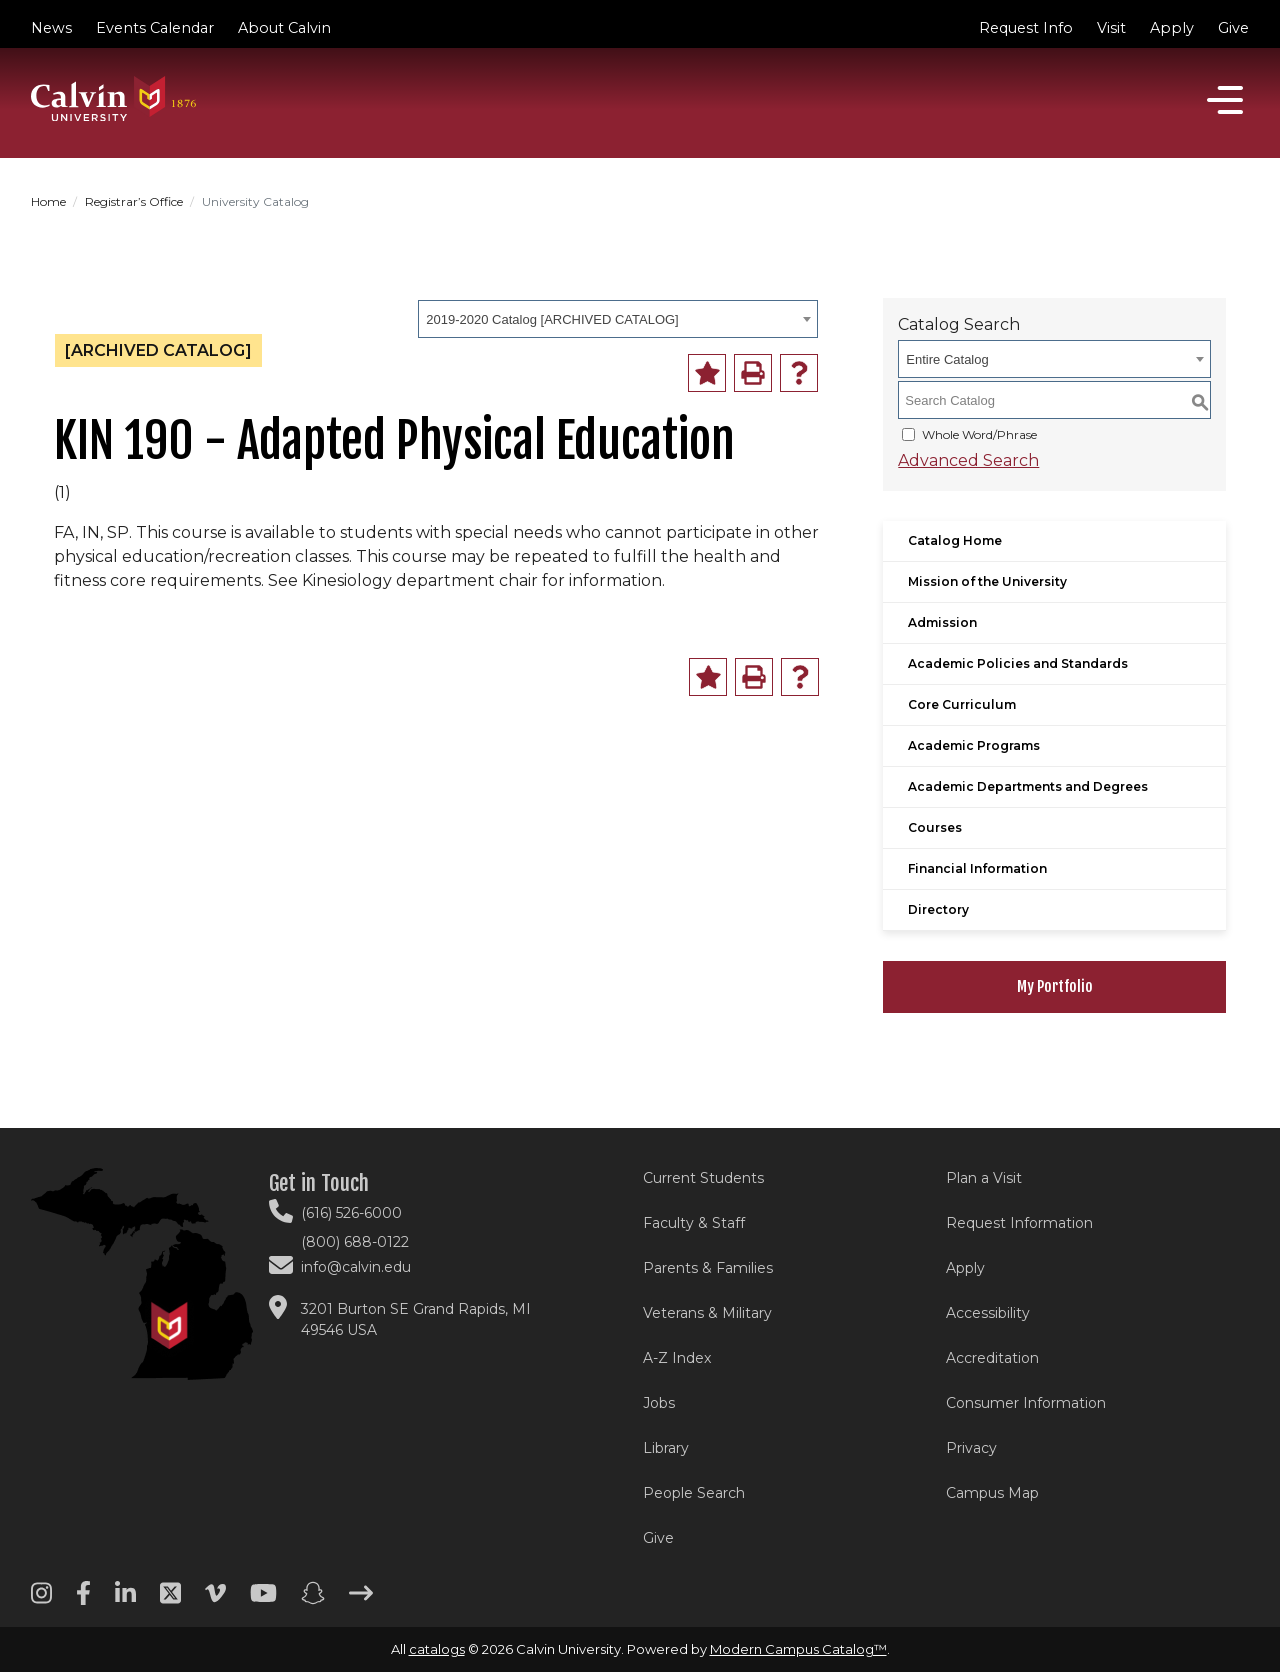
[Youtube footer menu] (263, 1600)
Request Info (1026, 28)
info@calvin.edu (356, 1267)
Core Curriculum (962, 704)
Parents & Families (708, 1268)
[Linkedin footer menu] (125, 1600)
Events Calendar (155, 28)
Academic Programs (974, 745)
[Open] (1225, 100)
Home (48, 201)
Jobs (659, 1403)
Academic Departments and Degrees (1028, 786)
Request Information (1019, 1223)
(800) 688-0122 (355, 1242)
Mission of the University (987, 581)
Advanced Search (968, 460)
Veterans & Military (707, 1313)
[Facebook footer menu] (83, 1600)
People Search (694, 1493)
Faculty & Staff (694, 1223)
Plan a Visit (984, 1178)
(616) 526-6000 (351, 1213)
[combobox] (618, 319)
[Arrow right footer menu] (361, 1600)
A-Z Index (677, 1358)
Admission (942, 622)
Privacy (971, 1448)
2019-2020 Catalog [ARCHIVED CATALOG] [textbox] (552, 319)
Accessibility (988, 1313)
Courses (935, 827)
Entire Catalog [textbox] (947, 359)
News (51, 28)
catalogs (437, 1649)
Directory (938, 909)
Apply (1172, 28)
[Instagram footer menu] (41, 1600)
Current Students (703, 1178)
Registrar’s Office (134, 201)
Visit (1111, 28)
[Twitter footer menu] (170, 1600)
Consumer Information (1026, 1403)
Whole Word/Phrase (979, 434)
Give (1233, 28)
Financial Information (977, 868)
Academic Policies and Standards (1018, 663)
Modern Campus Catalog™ (798, 1649)
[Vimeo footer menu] (215, 1600)
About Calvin (284, 28)
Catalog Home (955, 540)
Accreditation (992, 1358)
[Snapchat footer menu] (313, 1600)
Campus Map (992, 1493)
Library (666, 1448)
